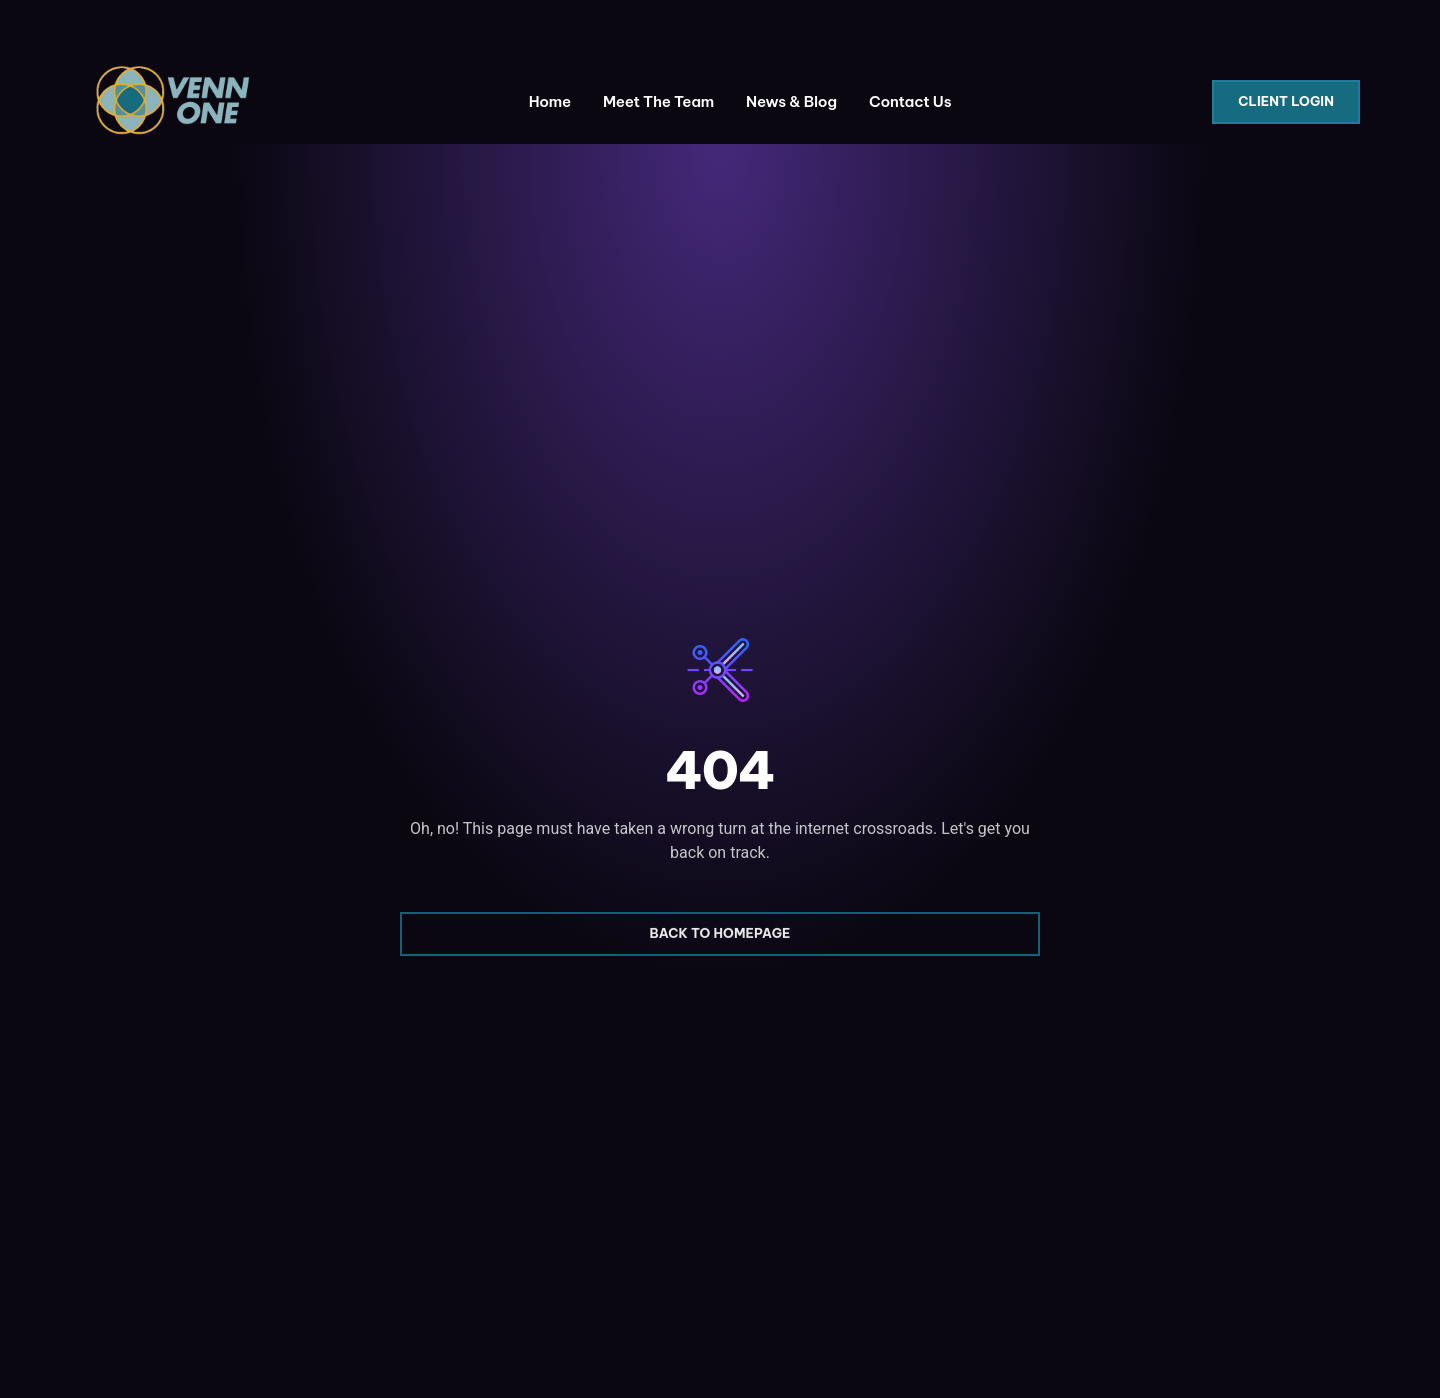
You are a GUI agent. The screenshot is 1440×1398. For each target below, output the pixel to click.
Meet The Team (658, 101)
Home (550, 101)
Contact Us (910, 101)
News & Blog (791, 101)
